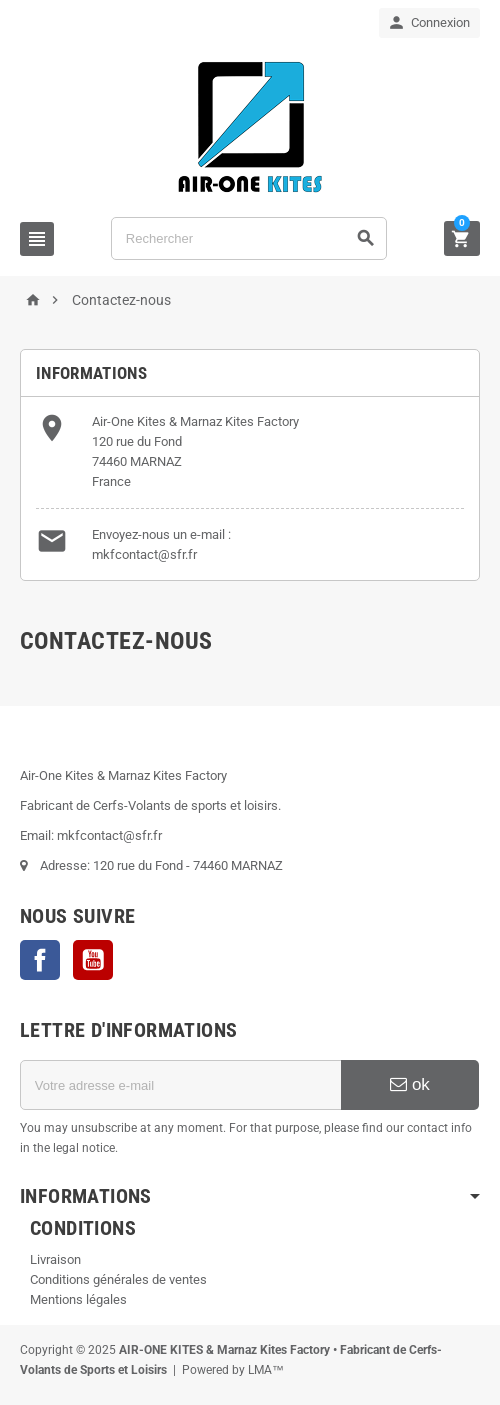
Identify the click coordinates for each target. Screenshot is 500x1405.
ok (410, 1084)
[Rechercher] (249, 238)
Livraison (55, 1259)
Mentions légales (78, 1299)
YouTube (93, 960)
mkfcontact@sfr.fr (144, 554)
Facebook (40, 960)
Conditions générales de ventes (118, 1279)
